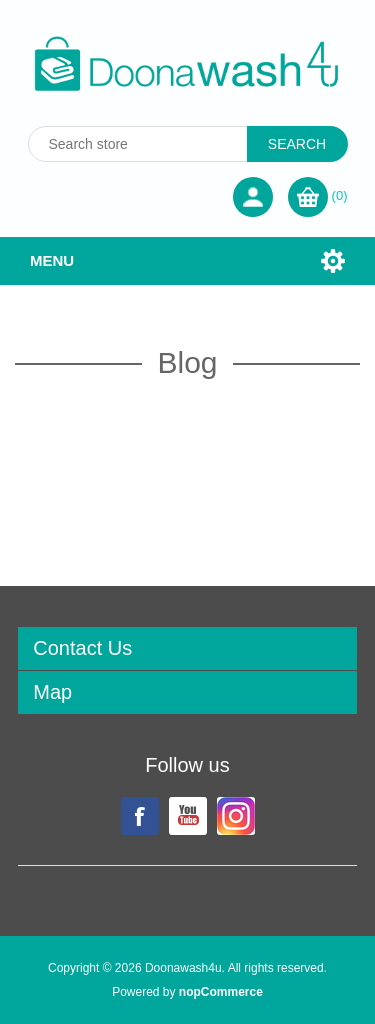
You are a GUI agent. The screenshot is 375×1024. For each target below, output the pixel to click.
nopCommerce (221, 992)
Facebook (140, 816)
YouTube (188, 816)
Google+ (236, 816)
